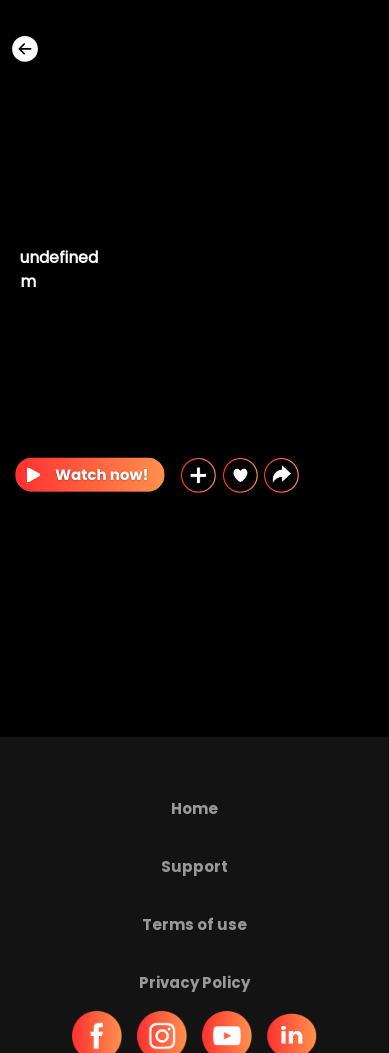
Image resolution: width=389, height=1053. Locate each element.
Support (194, 866)
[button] (281, 475)
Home (194, 808)
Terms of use (194, 924)
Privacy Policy (194, 982)
